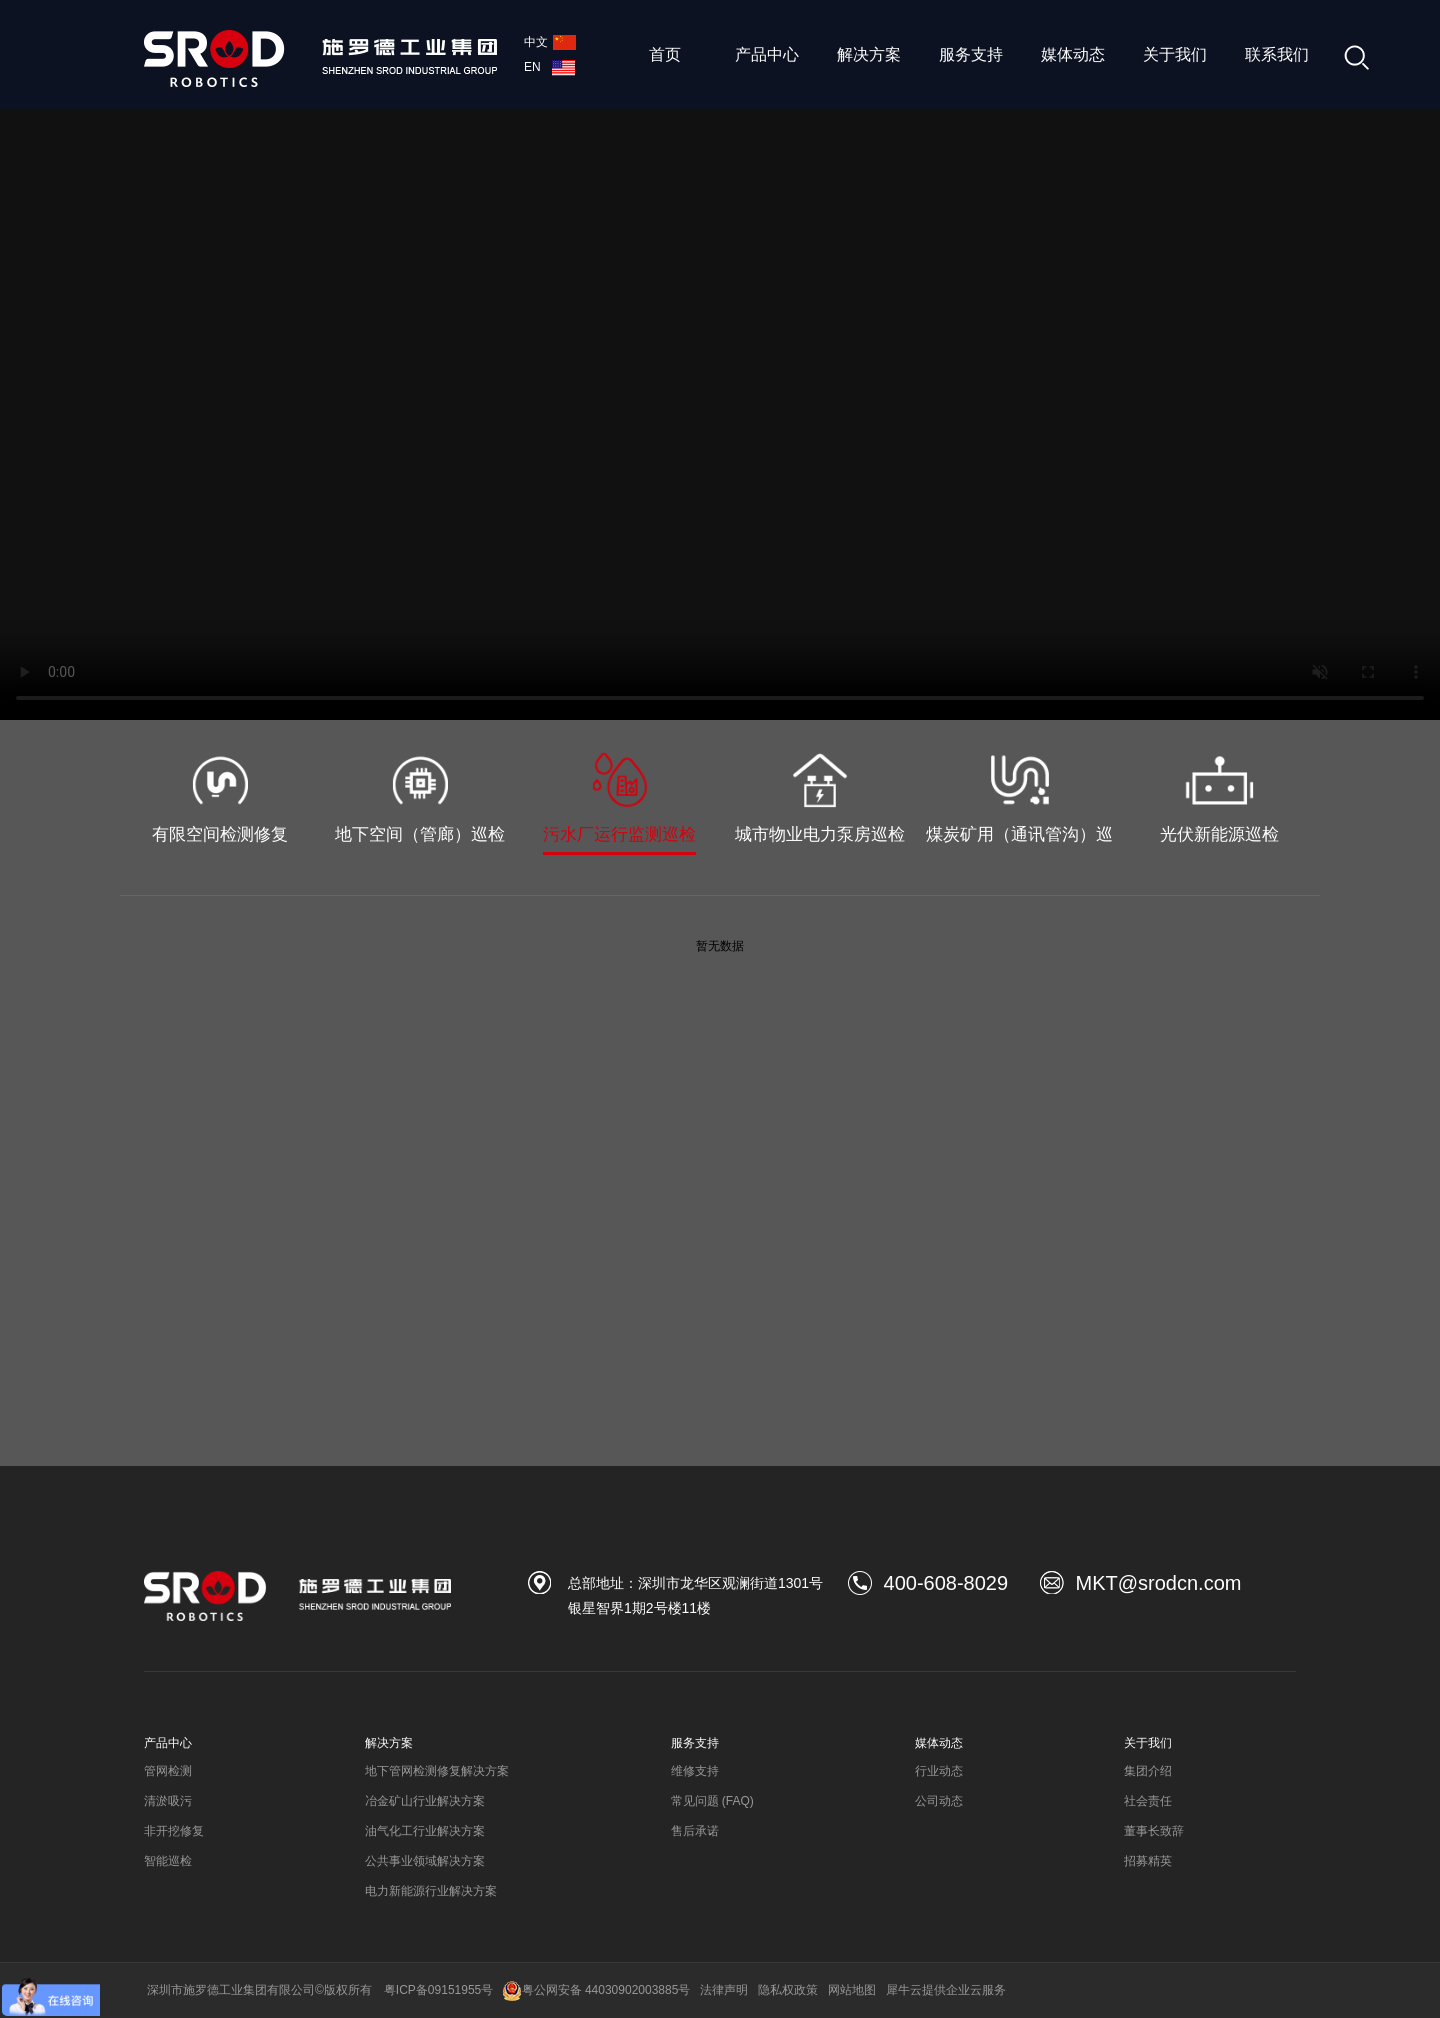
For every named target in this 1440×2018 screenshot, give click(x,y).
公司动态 (939, 1801)
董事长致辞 (1154, 1831)
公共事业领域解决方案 (425, 1861)
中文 (550, 42)
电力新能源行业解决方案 (431, 1891)
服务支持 (971, 54)
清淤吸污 (168, 1801)
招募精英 (1148, 1861)
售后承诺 (695, 1831)
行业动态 (939, 1771)
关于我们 (1175, 54)
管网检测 (168, 1771)
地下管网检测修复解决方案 (437, 1771)
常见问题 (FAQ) (712, 1801)
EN (549, 67)
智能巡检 (168, 1861)
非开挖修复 (174, 1831)
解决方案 (869, 54)
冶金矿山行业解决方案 (425, 1801)
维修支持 (695, 1771)
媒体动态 (1073, 54)
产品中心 (767, 54)
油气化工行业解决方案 (425, 1831)
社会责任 (1148, 1801)
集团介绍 (1148, 1771)
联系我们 (1277, 54)
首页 (665, 54)
